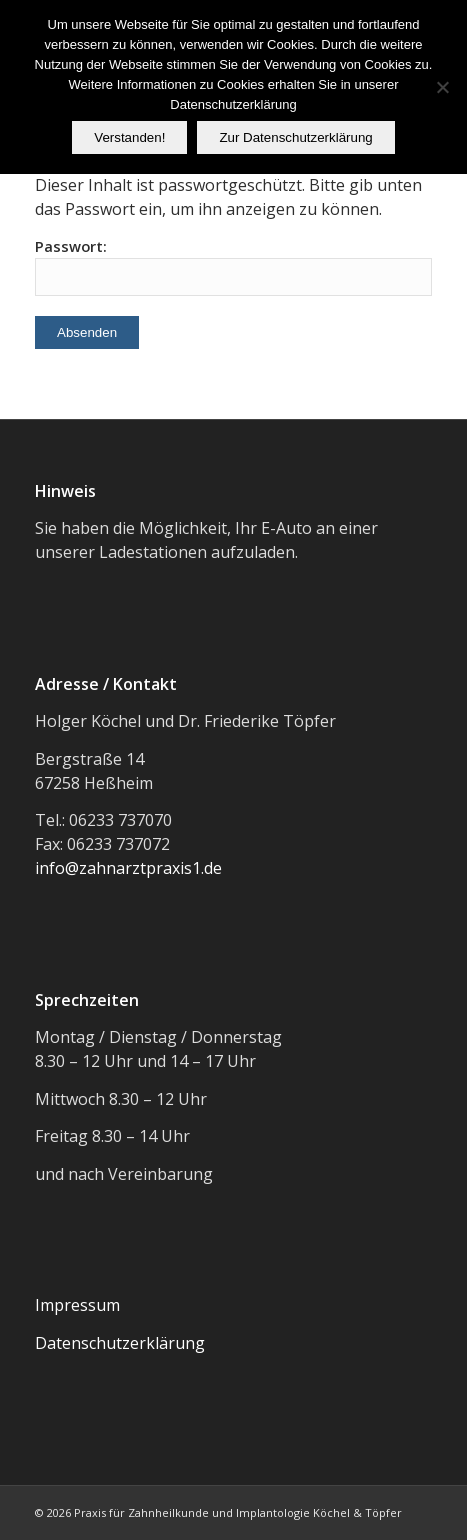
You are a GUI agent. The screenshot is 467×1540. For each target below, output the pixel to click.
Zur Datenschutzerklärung (295, 137)
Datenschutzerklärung (120, 1343)
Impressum (77, 1305)
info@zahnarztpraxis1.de (128, 868)
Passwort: (233, 266)
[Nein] (442, 87)
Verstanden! (129, 137)
